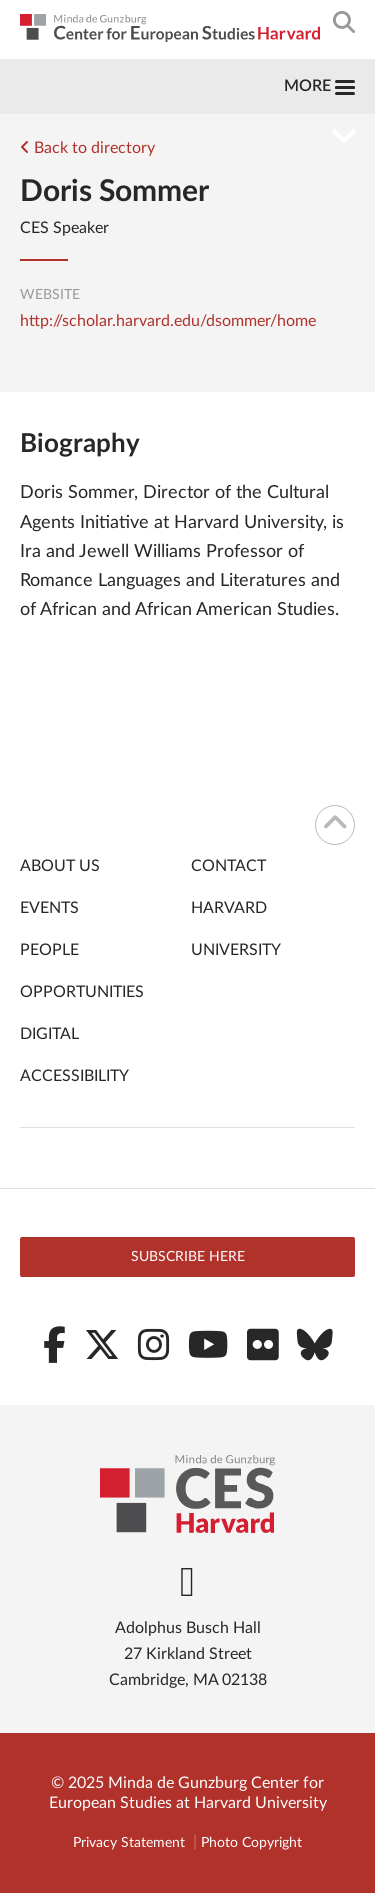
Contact (228, 866)
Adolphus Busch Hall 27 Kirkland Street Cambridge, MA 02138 (188, 1654)
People (49, 950)
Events (49, 908)
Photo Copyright (251, 1843)
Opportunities (82, 992)
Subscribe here (188, 1257)
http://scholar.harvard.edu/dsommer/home (168, 321)
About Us (60, 866)
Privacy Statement (129, 1843)
